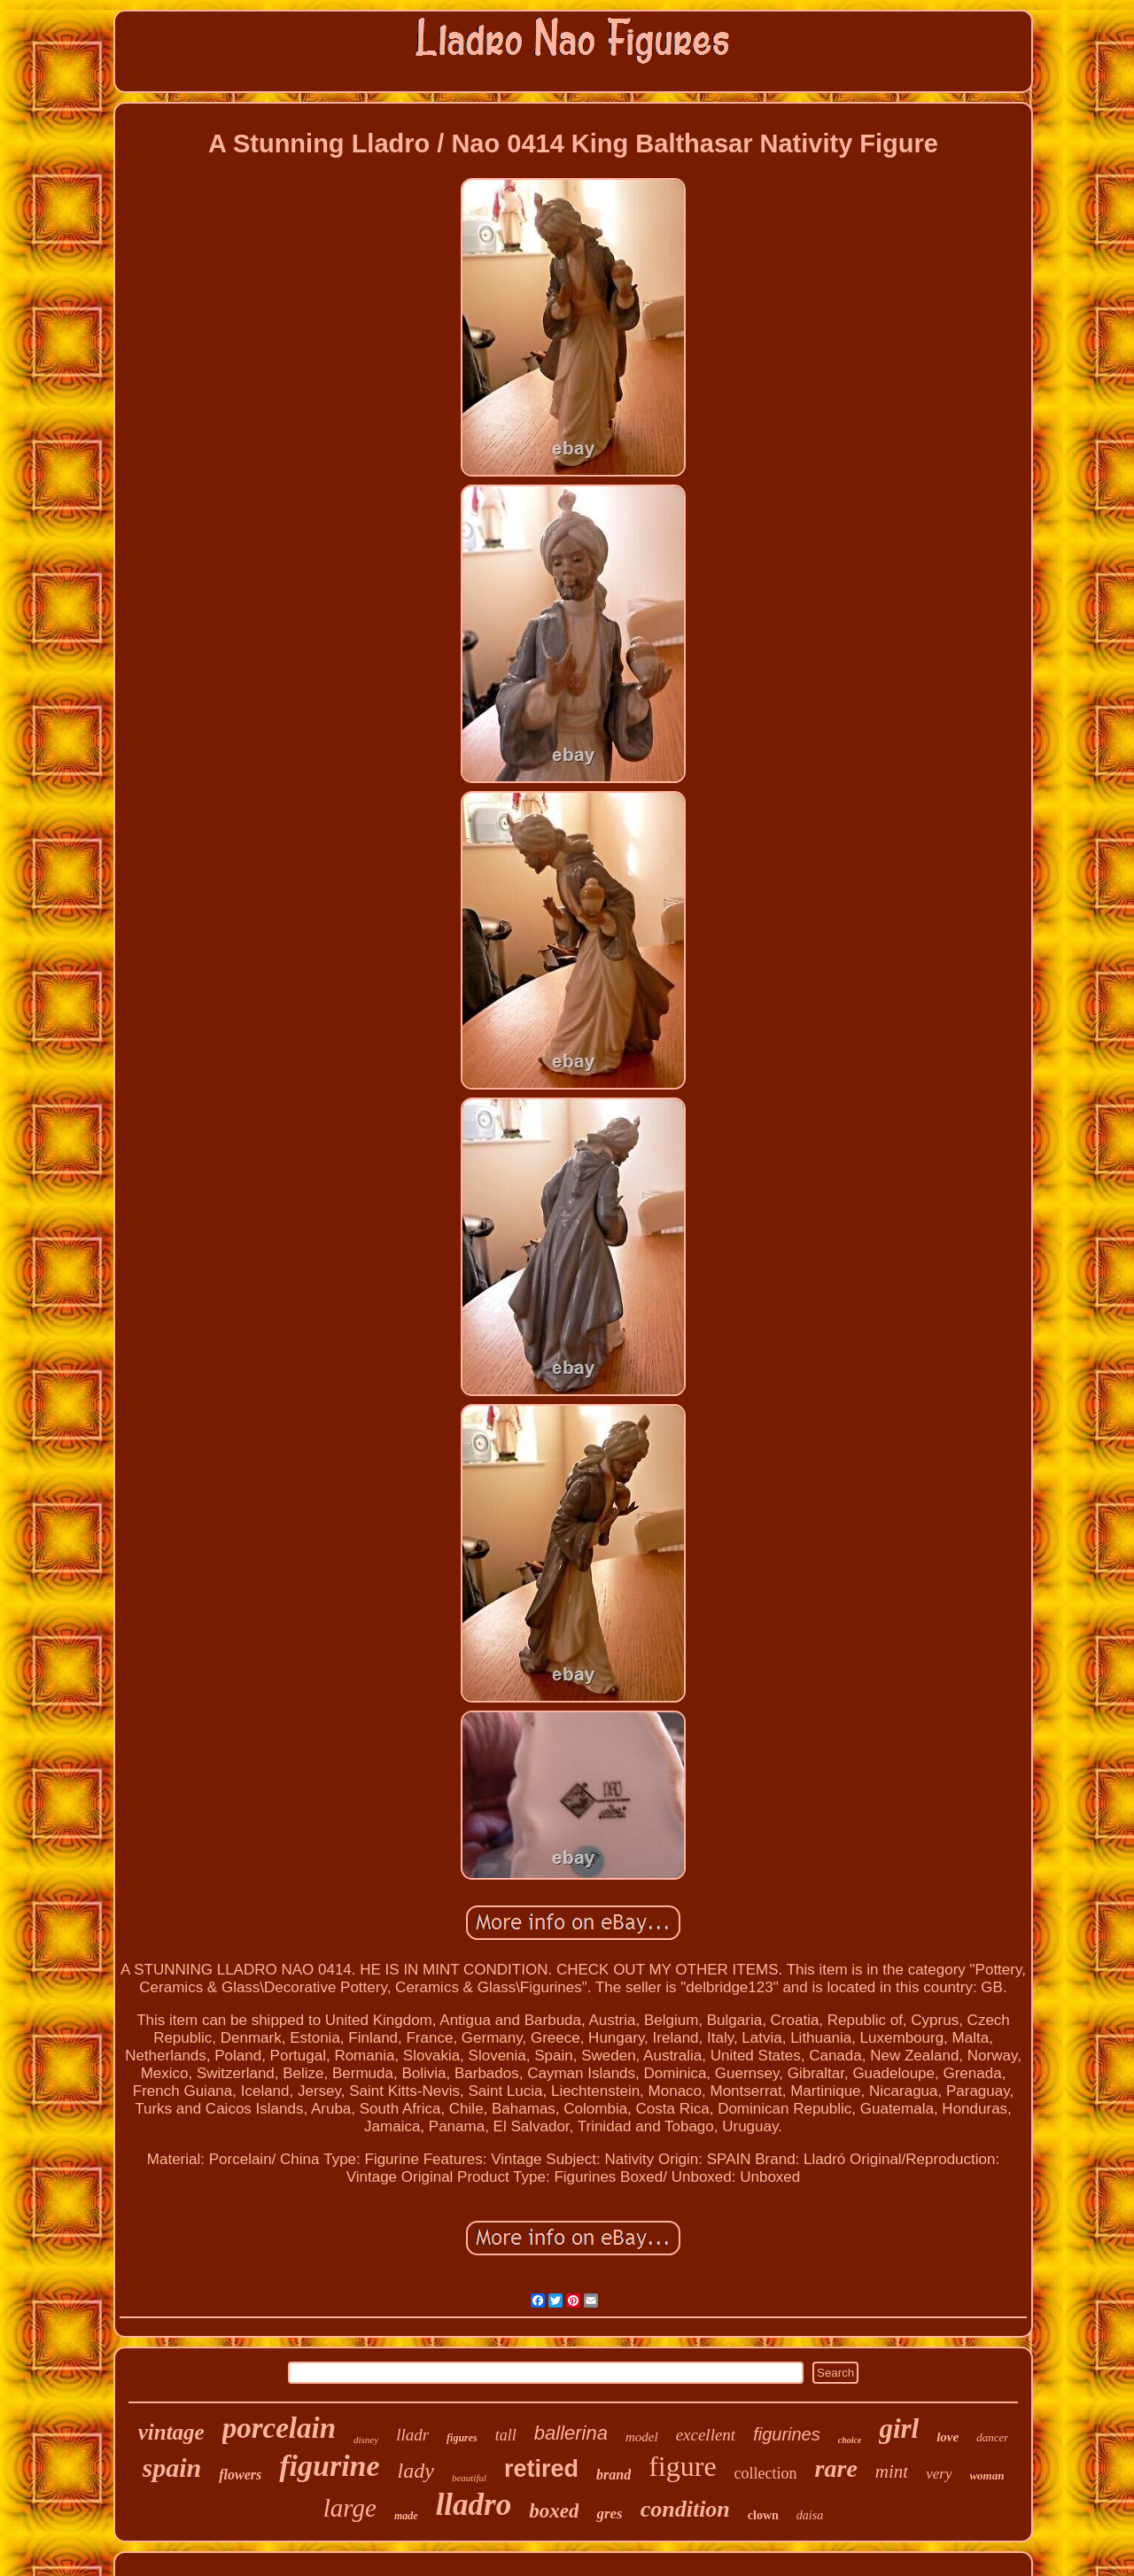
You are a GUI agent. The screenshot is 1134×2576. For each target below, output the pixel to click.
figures (462, 2438)
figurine (329, 2465)
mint (891, 2471)
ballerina (571, 2433)
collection (765, 2473)
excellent (706, 2434)
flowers (240, 2474)
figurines (786, 2434)
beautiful (469, 2477)
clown (763, 2515)
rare (836, 2468)
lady (416, 2470)
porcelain (279, 2428)
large (350, 2508)
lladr (412, 2434)
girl (899, 2428)
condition (685, 2509)
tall (506, 2435)
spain (172, 2467)
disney (365, 2439)
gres (609, 2513)
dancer (992, 2437)
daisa (809, 2515)
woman (986, 2475)
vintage (171, 2432)
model (641, 2437)
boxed (554, 2511)
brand (613, 2474)
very (938, 2473)
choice (850, 2440)
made (406, 2516)
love (947, 2437)
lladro (474, 2504)
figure (682, 2466)
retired (541, 2469)
